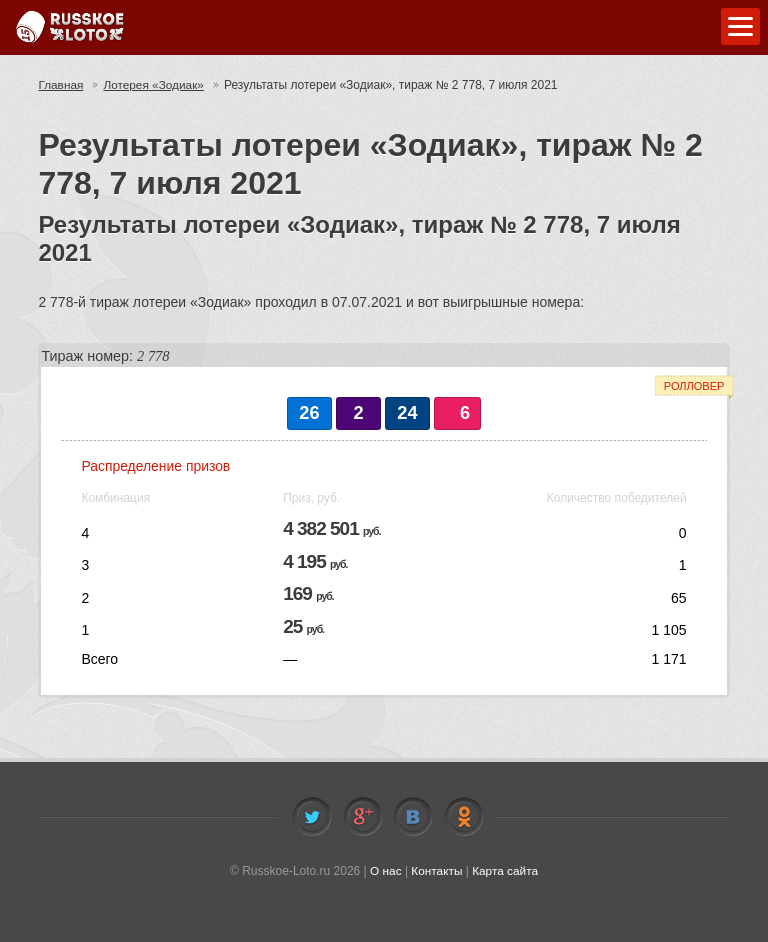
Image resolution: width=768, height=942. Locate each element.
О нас (385, 871)
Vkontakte (413, 817)
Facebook (363, 817)
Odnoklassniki (464, 817)
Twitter (312, 817)
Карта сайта (505, 871)
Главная (61, 85)
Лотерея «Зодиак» (155, 85)
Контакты (437, 871)
